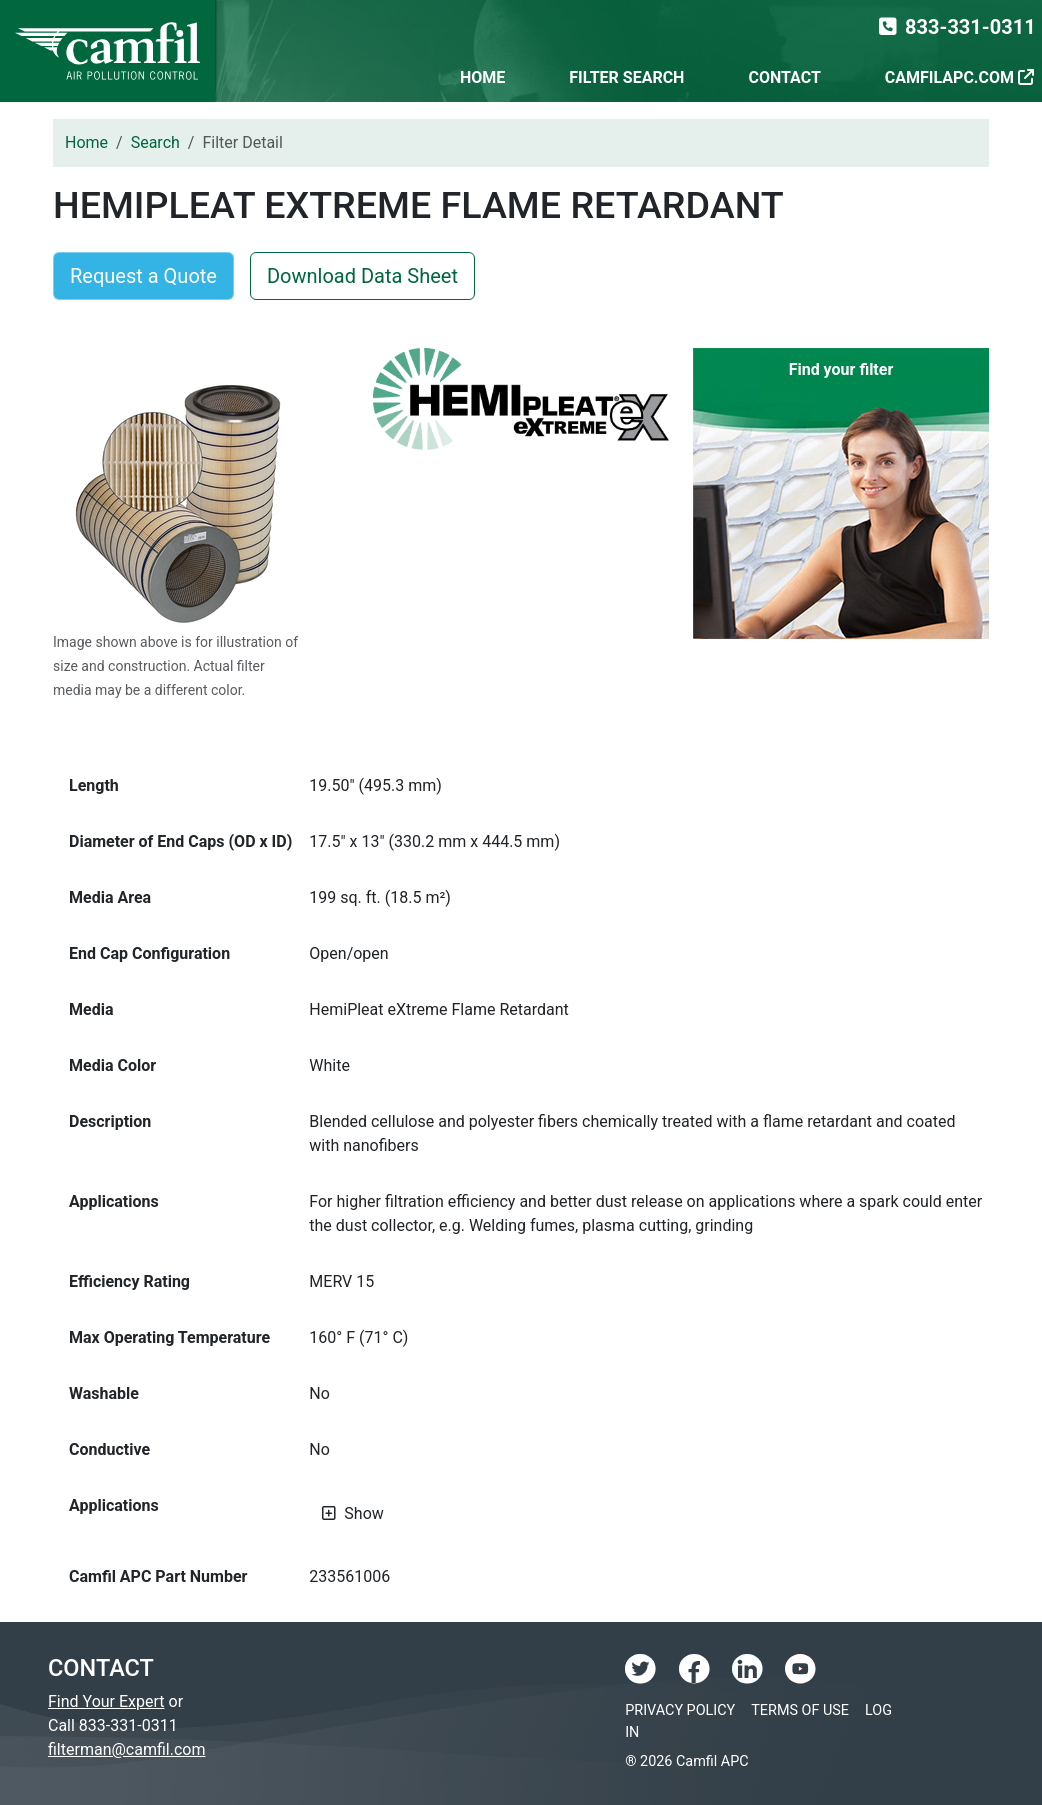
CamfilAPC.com (959, 77)
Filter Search (626, 77)
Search (155, 142)
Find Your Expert (106, 1701)
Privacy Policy (680, 1710)
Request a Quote (143, 276)
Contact (784, 77)
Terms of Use (800, 1710)
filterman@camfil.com (126, 1749)
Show (363, 1513)
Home (482, 77)
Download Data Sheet (362, 276)
